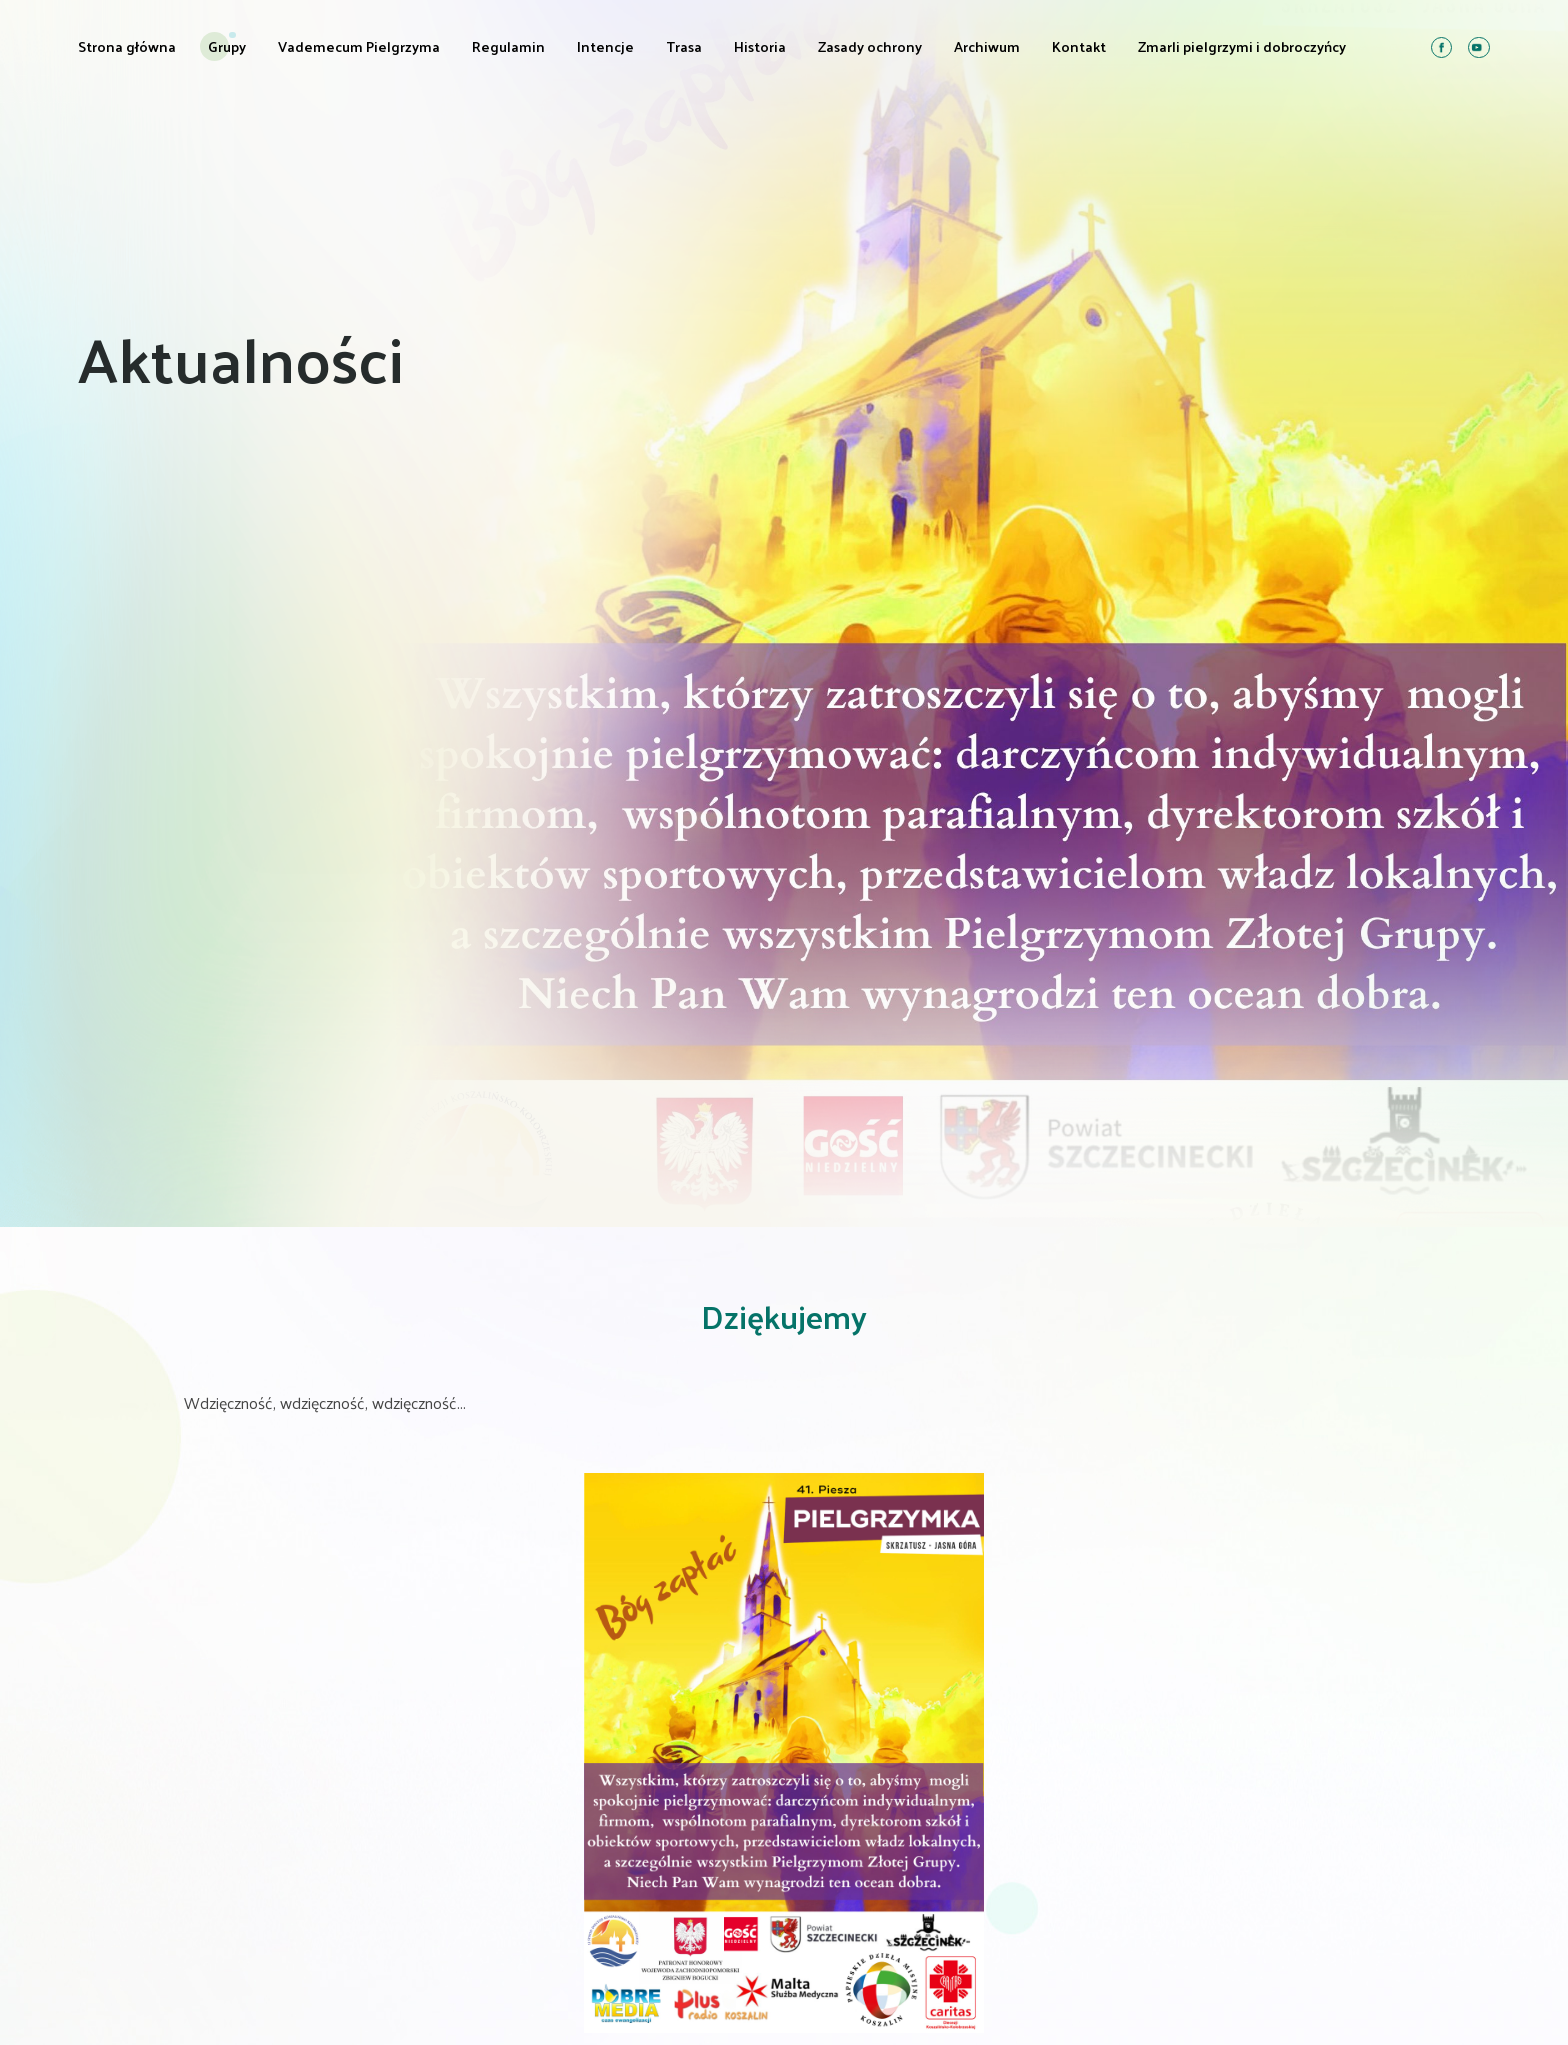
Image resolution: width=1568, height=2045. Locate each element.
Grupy (227, 46)
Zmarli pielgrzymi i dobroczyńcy (1242, 46)
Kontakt (1079, 46)
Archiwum (987, 46)
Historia (760, 46)
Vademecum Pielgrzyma (359, 46)
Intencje (605, 46)
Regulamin (508, 46)
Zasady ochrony (870, 46)
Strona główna (127, 46)
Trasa (684, 46)
